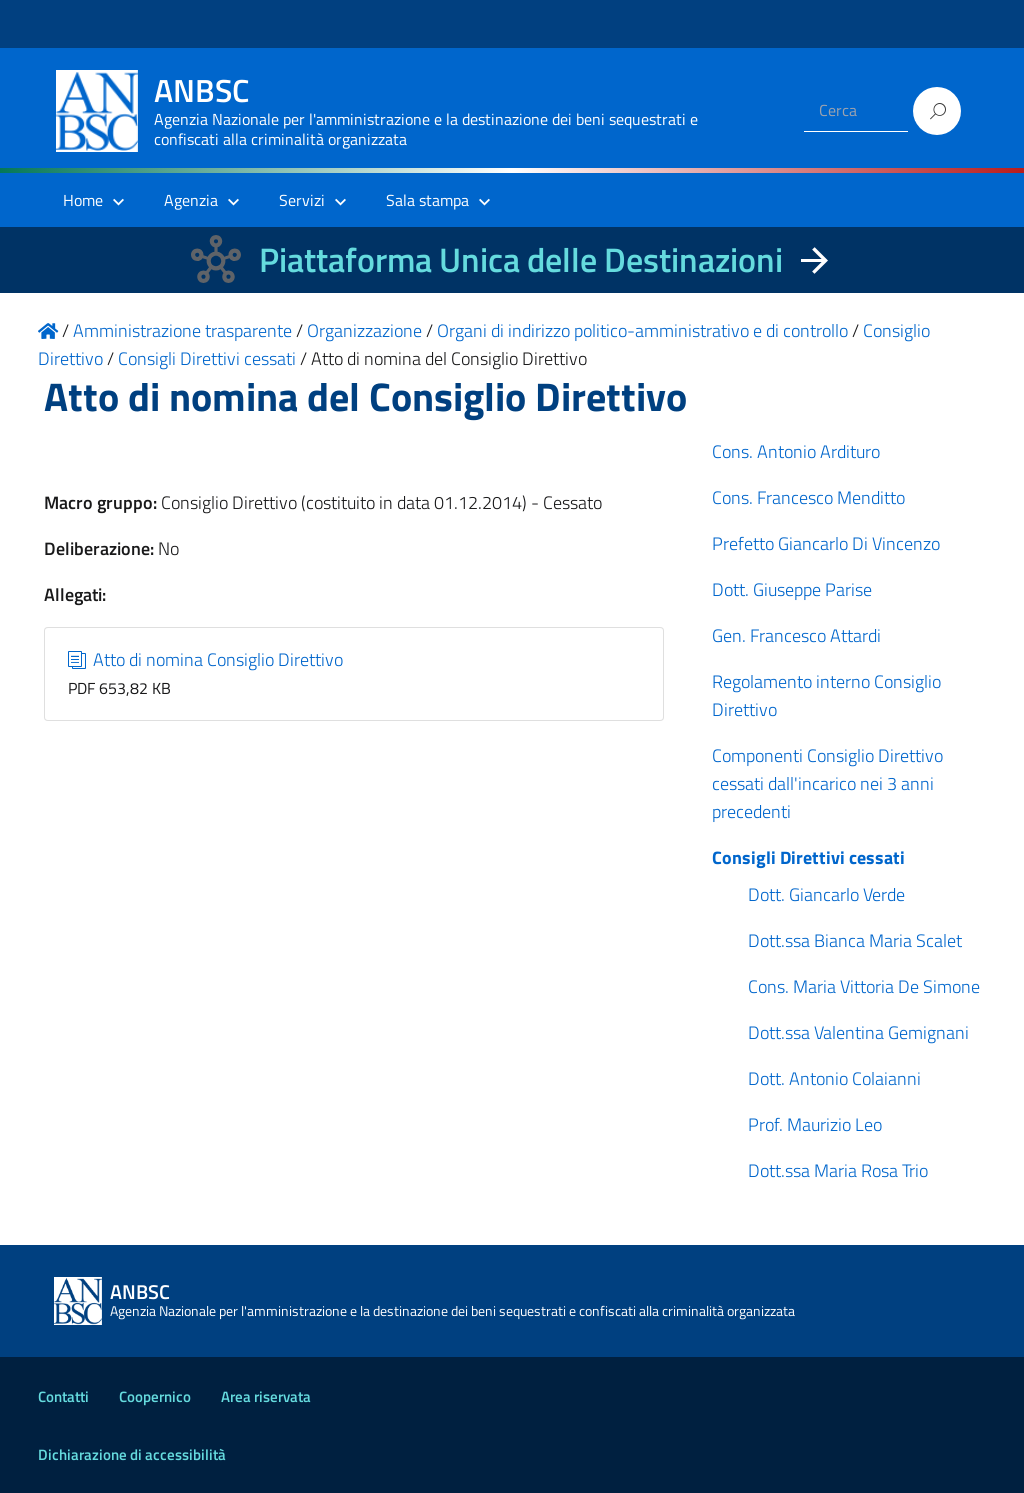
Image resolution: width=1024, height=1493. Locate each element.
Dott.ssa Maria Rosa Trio (838, 1170)
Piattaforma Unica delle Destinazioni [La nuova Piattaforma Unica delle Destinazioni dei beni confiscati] (521, 259)
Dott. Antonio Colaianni (834, 1078)
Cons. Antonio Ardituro (796, 451)
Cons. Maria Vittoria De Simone (864, 986)
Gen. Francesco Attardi (796, 635)
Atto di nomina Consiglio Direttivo (206, 659)
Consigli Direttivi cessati (808, 857)
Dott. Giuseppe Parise (792, 589)
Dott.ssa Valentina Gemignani (858, 1032)
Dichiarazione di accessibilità (132, 1454)
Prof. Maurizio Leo (815, 1124)
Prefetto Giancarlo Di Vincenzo (826, 543)
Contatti (63, 1396)
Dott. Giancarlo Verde (826, 894)
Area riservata (266, 1396)
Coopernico (155, 1396)
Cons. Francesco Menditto (808, 497)
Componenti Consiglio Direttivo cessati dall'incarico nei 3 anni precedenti (827, 783)
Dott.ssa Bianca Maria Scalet (855, 940)
